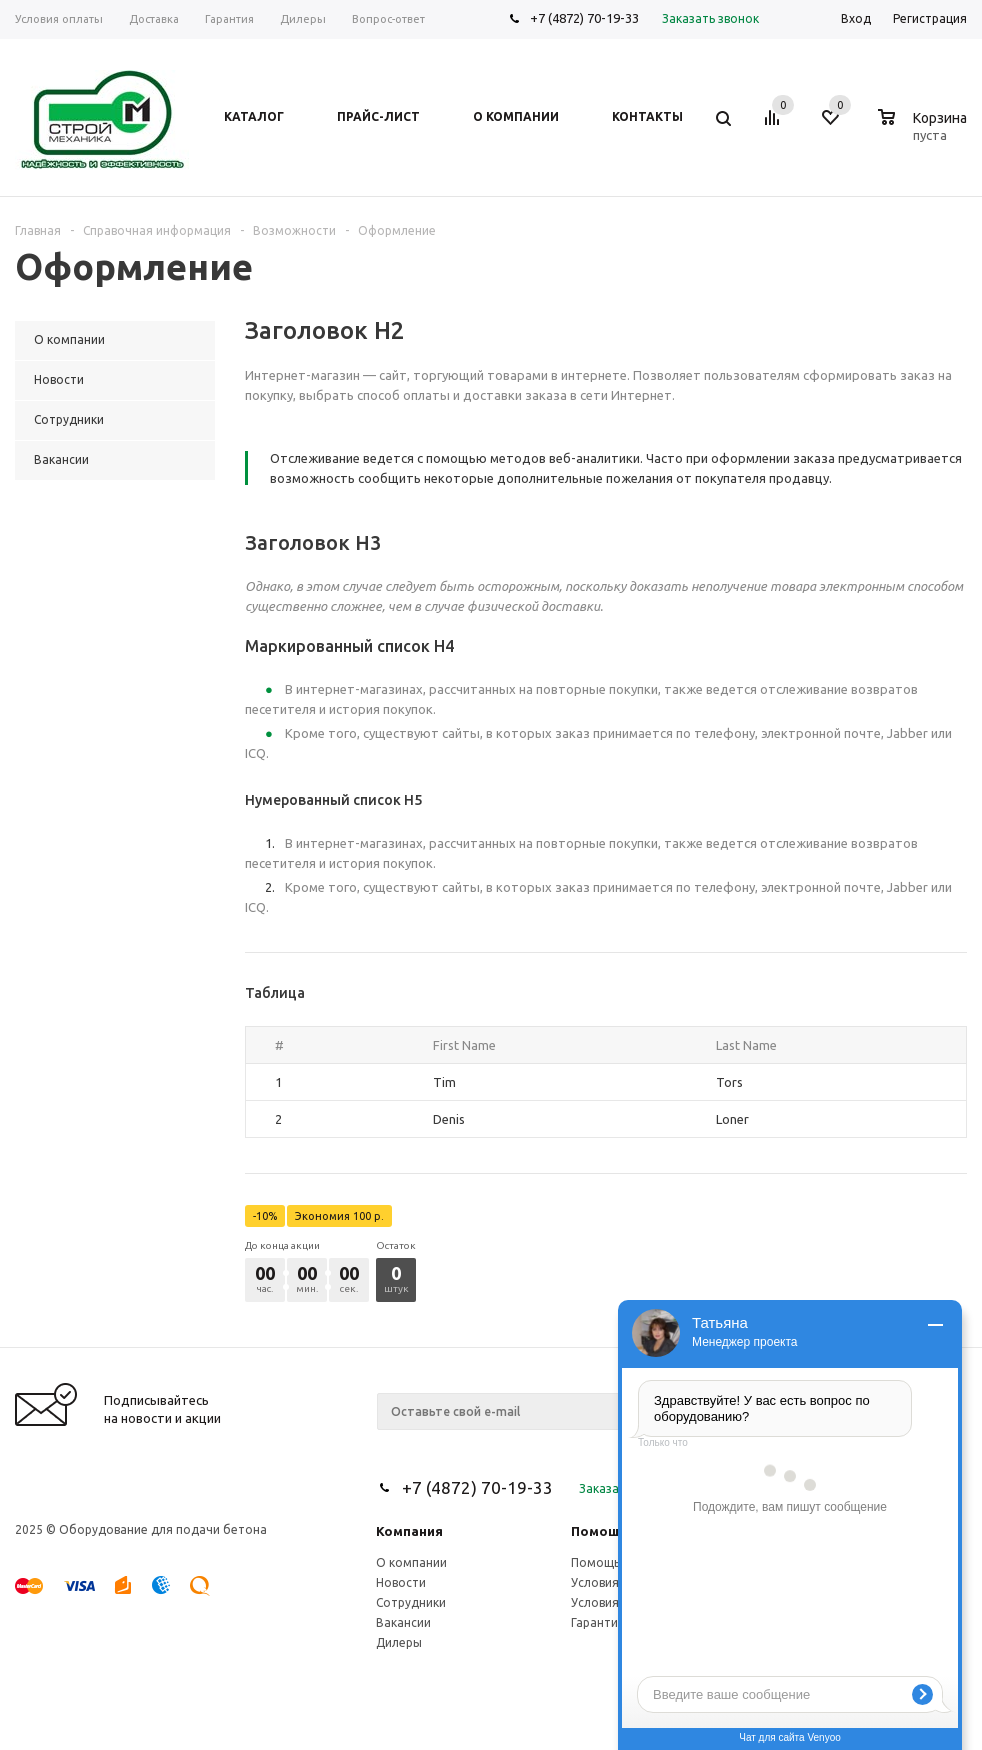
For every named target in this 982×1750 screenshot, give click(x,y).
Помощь (599, 1531)
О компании (411, 1562)
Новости (401, 1582)
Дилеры (399, 1642)
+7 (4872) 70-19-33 (584, 18)
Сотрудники (411, 1602)
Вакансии (403, 1622)
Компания (409, 1531)
